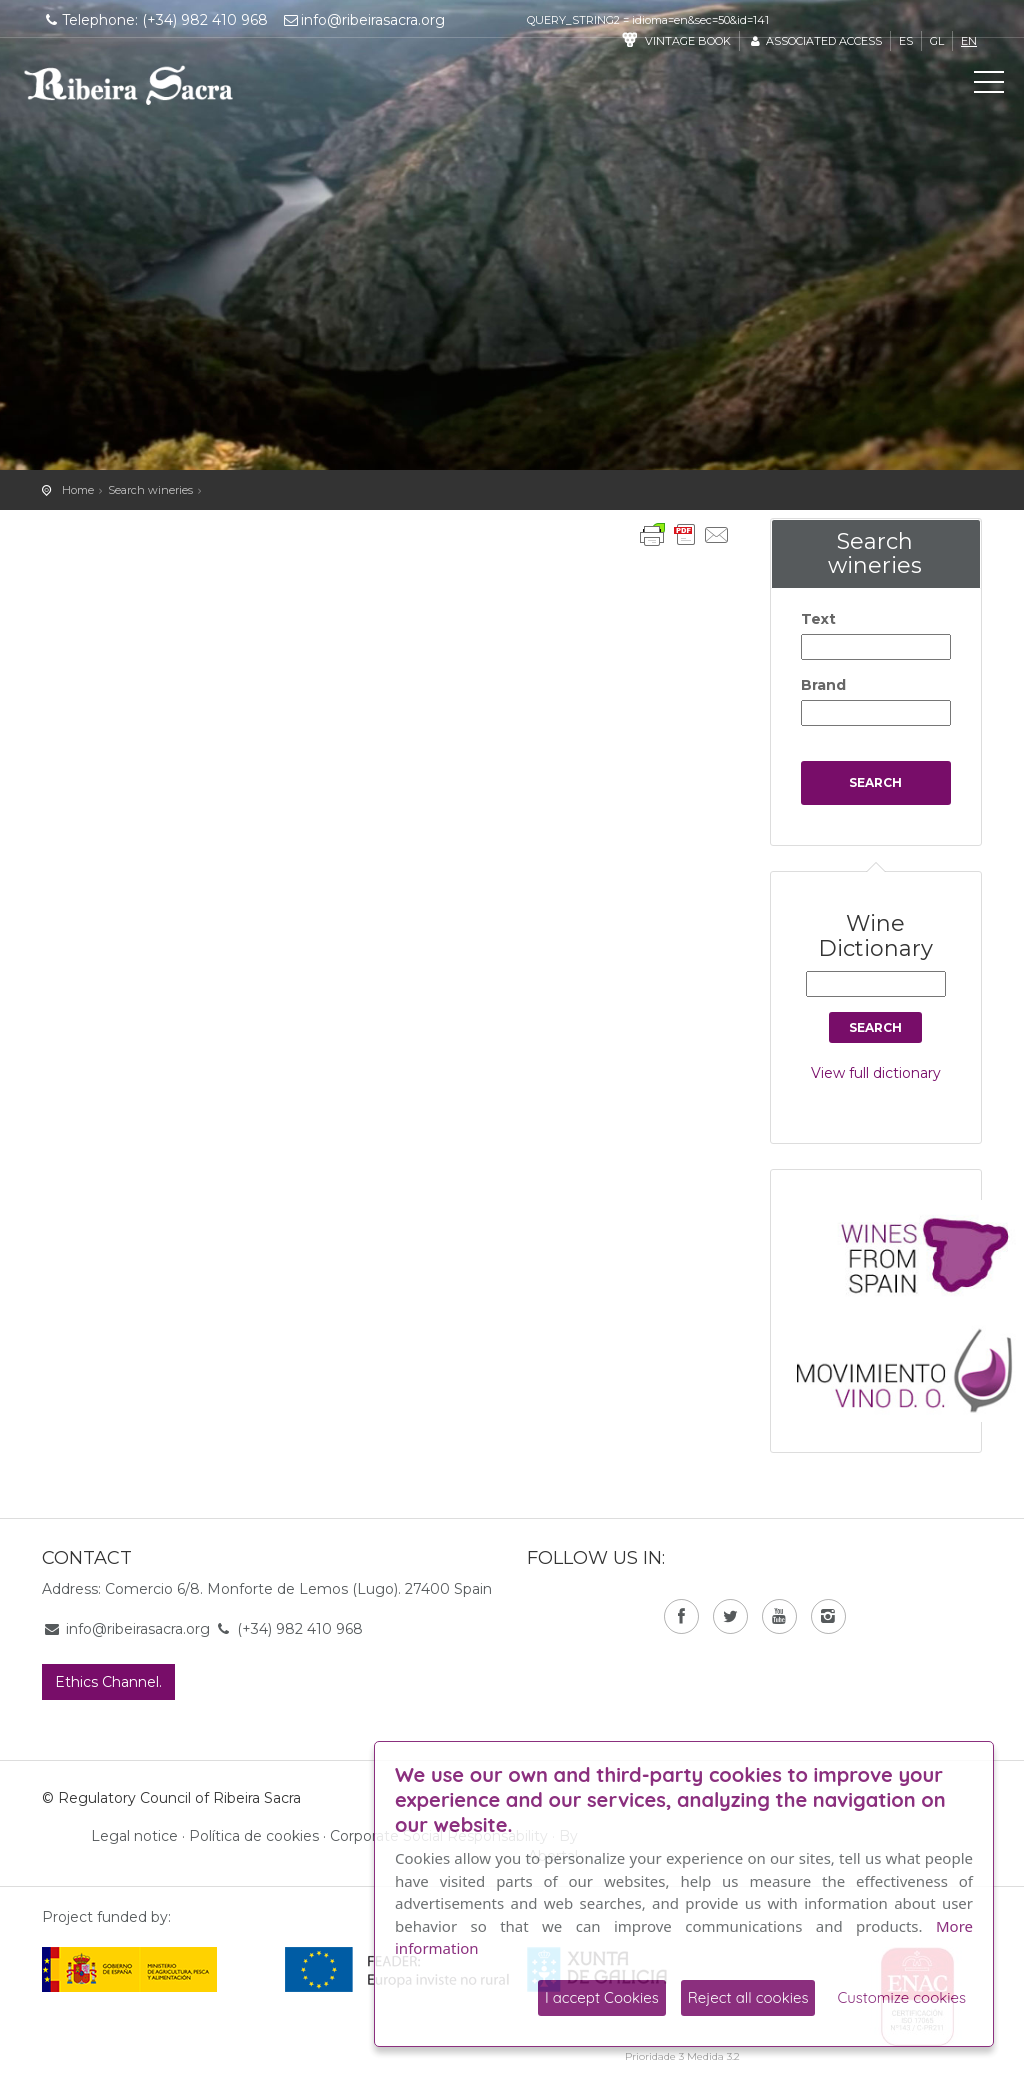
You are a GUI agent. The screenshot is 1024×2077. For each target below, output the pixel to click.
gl (937, 41)
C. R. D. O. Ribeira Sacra (129, 85)
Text (818, 619)
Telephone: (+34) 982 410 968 (155, 20)
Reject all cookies (748, 1997)
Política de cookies (254, 1836)
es (906, 41)
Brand (823, 685)
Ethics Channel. (108, 1682)
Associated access (815, 41)
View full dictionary (876, 1073)
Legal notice (134, 1836)
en (969, 41)
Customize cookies (901, 1997)
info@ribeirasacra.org (364, 20)
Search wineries (150, 490)
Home (78, 490)
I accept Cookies (602, 1997)
